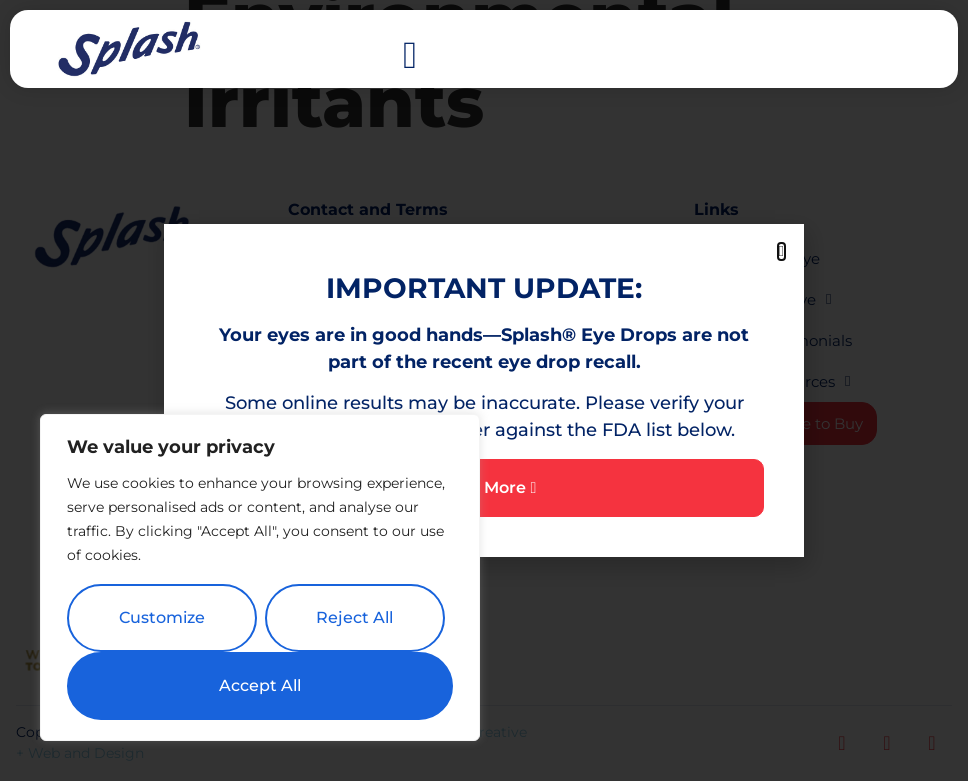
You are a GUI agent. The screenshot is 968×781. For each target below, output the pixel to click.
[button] (410, 55)
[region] (260, 578)
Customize (162, 617)
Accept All (260, 685)
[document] (484, 390)
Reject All (354, 617)
